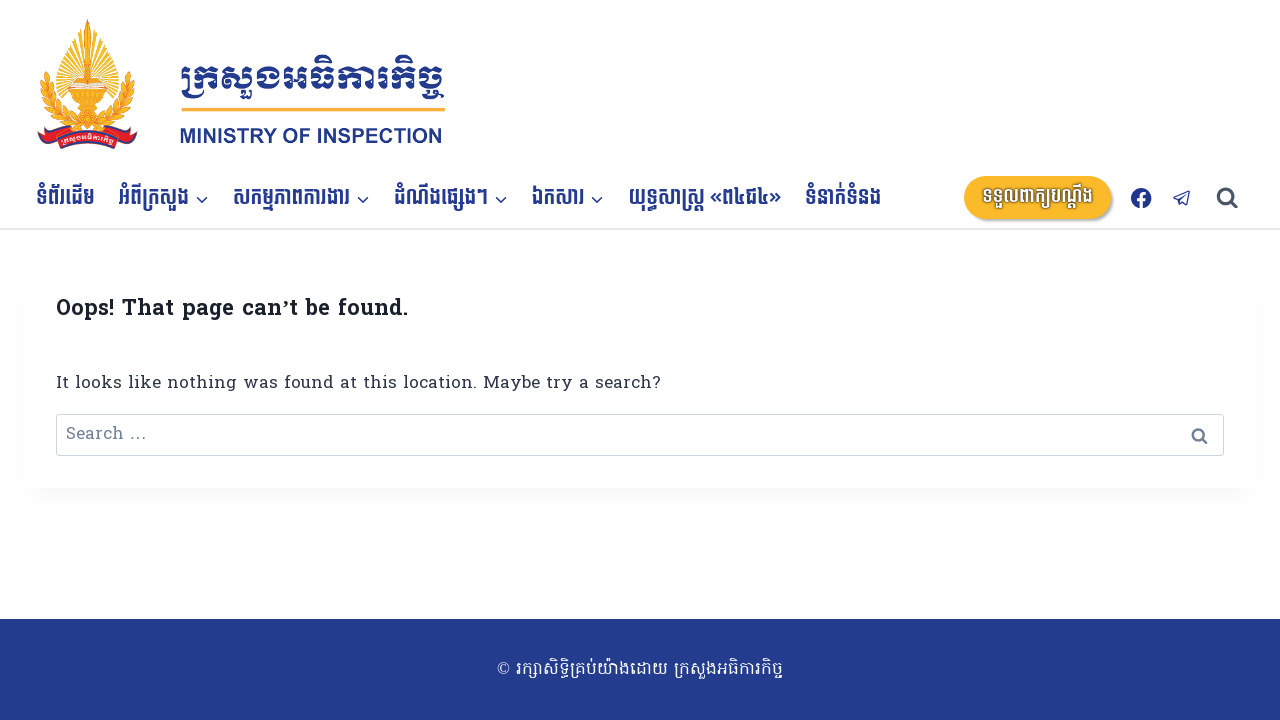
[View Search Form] (1236, 198)
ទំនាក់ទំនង (843, 198)
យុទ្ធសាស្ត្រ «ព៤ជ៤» (705, 198)
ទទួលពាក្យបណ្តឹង (1037, 196)
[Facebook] (1141, 197)
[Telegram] (1182, 197)
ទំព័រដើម (65, 198)
